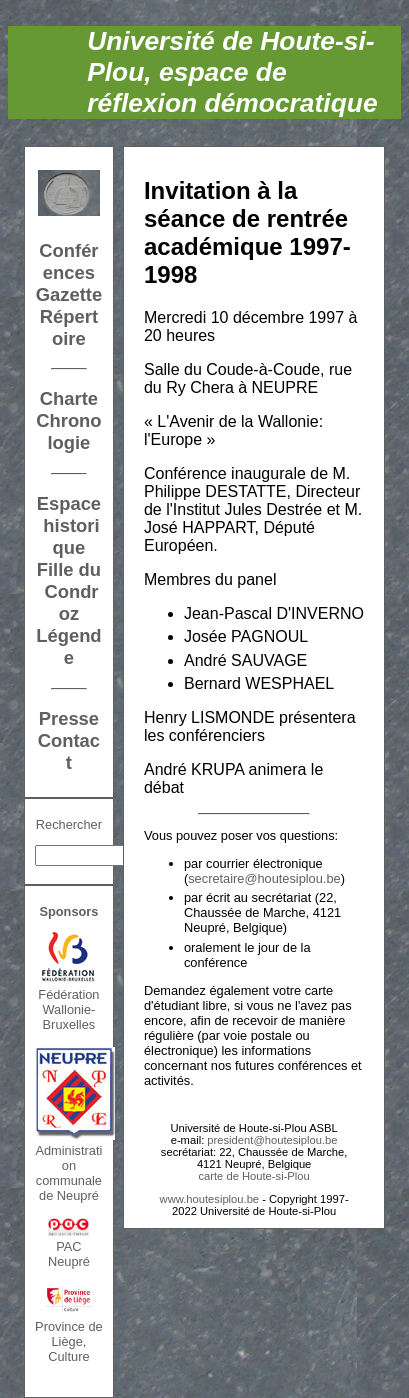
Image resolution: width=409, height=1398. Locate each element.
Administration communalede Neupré (68, 1173)
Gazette (69, 294)
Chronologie (68, 431)
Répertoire (69, 327)
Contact (69, 751)
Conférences (68, 261)
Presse (69, 718)
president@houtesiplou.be (272, 1140)
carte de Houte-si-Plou (253, 1176)
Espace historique (69, 525)
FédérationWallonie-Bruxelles (68, 1009)
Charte (69, 398)
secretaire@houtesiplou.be (264, 878)
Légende (68, 646)
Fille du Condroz (69, 591)
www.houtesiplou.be (210, 1199)
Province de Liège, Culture (69, 1341)
